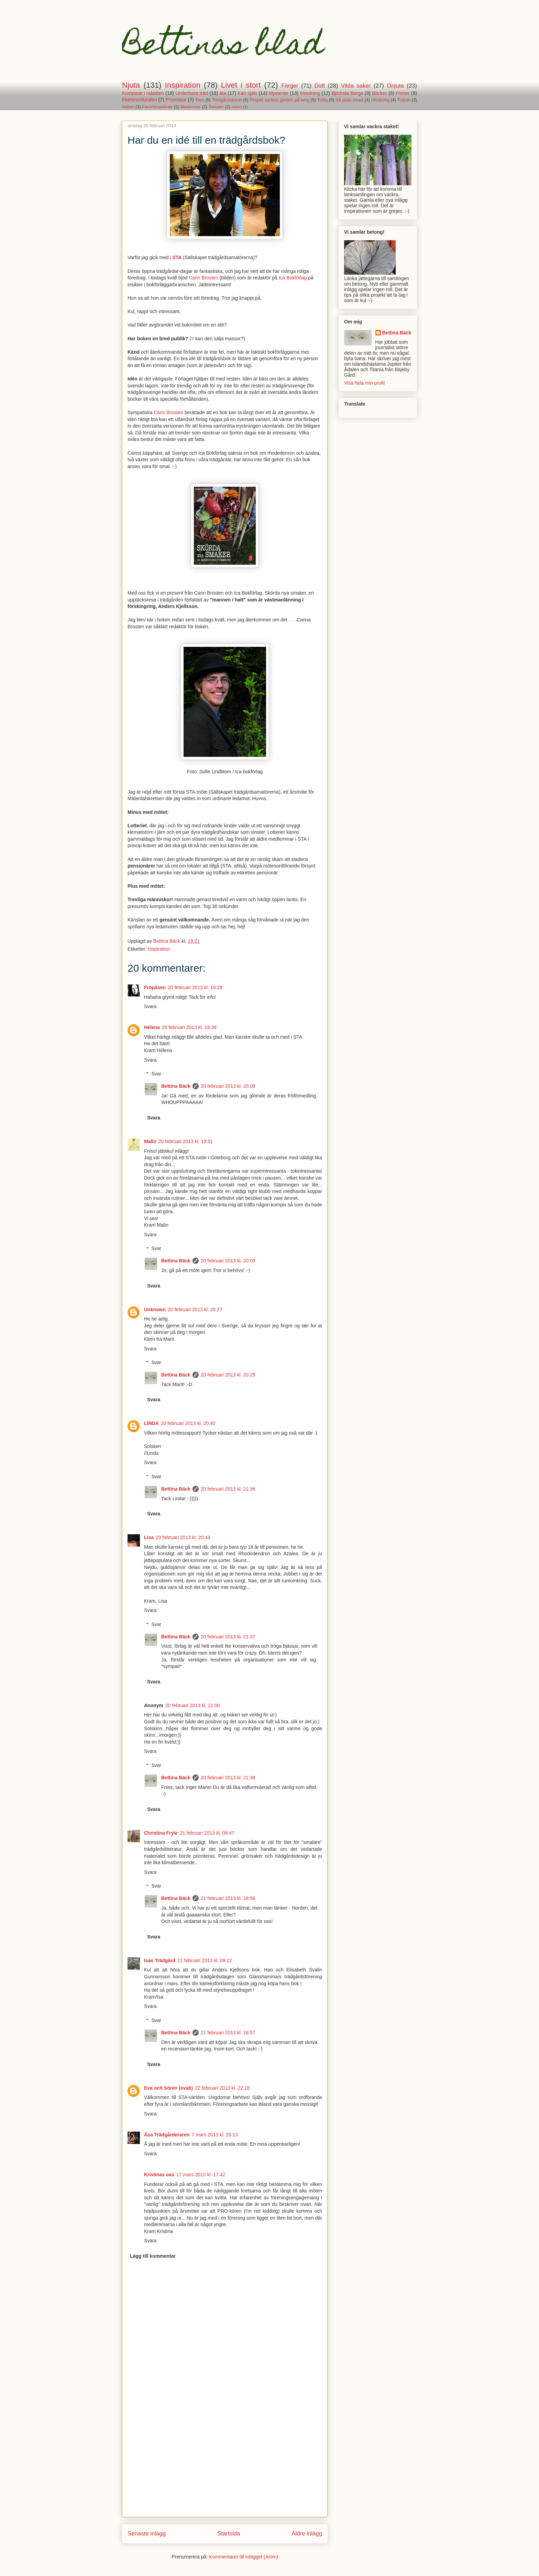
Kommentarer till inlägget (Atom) (243, 2557)
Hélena (152, 1027)
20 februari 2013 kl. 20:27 (195, 1309)
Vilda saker (356, 85)
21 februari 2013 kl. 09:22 (204, 1960)
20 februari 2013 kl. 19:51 (185, 1141)
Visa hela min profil (364, 383)
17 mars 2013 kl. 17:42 (200, 2174)
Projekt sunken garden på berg (279, 100)
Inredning (310, 93)
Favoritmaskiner (157, 106)
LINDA (151, 1423)
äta (222, 93)
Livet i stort (241, 85)
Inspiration (182, 85)
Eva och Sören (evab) (168, 2088)
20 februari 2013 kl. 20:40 (188, 1423)
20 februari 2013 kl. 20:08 (228, 1086)
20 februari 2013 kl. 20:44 (183, 1537)
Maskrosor (190, 106)
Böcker (379, 93)
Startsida (228, 2533)
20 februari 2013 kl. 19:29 (195, 987)
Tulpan (403, 100)
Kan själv (247, 93)
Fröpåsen (155, 987)
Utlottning (380, 100)
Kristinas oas (159, 2174)
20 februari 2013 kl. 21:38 (228, 1777)
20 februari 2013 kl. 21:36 (228, 1489)
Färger (289, 85)
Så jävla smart (349, 100)
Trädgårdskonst (227, 100)
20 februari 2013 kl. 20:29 (228, 1375)
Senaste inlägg (147, 2533)
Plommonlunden (139, 99)
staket (237, 107)
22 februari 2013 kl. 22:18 (222, 2088)
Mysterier (279, 93)
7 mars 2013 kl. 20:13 (214, 2134)
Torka (322, 100)
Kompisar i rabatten (143, 93)
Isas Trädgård (159, 1960)
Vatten (128, 106)
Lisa (149, 1537)
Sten (199, 100)
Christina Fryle (161, 1833)
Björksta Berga (347, 93)
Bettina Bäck (175, 1086)
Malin (150, 1141)
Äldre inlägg (307, 2533)
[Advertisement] (224, 2469)
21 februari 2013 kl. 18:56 (228, 1898)
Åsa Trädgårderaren (166, 2134)
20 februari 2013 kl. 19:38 (189, 1027)
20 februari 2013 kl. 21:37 (228, 1636)
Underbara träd (191, 93)
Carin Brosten (203, 277)
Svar (156, 1074)
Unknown (155, 1309)
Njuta (131, 85)
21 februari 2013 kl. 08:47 (207, 1833)
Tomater (216, 106)
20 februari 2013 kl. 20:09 (228, 1260)
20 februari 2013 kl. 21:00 (192, 1705)
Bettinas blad (222, 47)
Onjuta (395, 85)
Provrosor (176, 99)
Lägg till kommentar (153, 2256)
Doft (320, 85)
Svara (150, 1006)
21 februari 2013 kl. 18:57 (228, 2032)
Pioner (402, 93)
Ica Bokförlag (293, 277)
